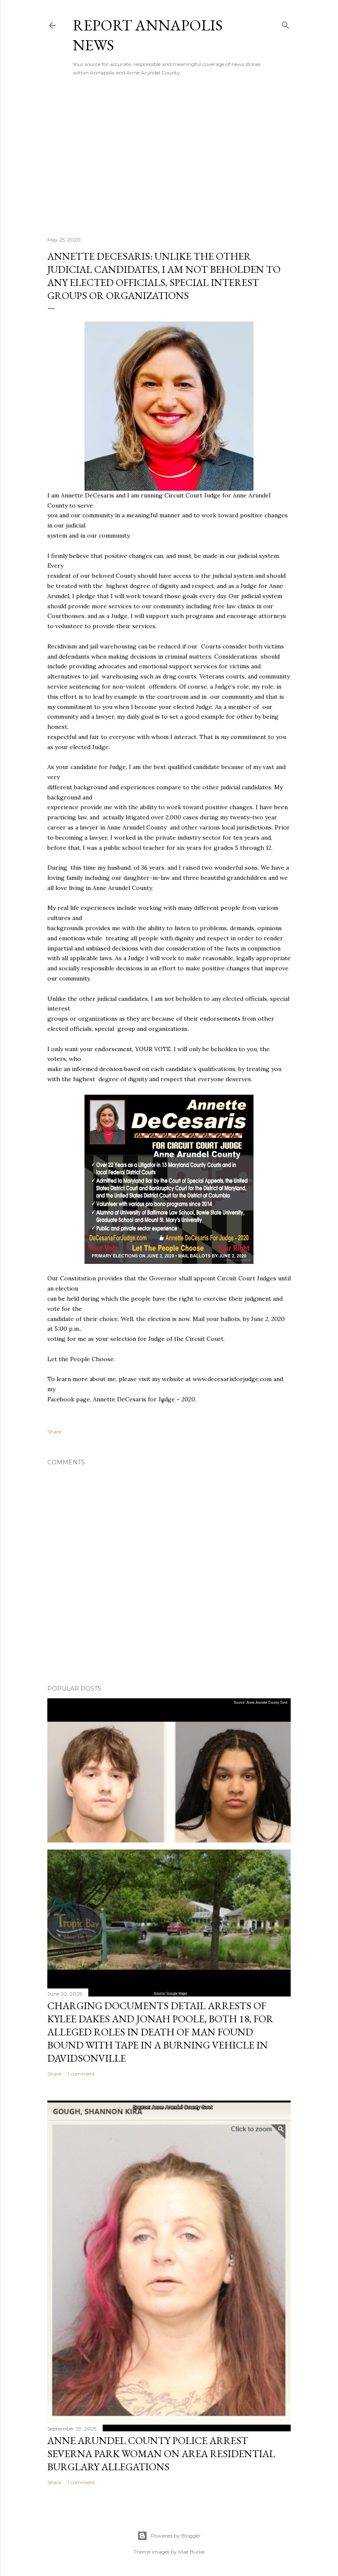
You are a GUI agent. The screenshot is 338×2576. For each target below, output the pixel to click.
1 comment (81, 2074)
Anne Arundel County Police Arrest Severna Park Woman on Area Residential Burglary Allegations (161, 2453)
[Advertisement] (169, 156)
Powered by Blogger (169, 2536)
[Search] (286, 23)
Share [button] (54, 1431)
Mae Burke (191, 2552)
